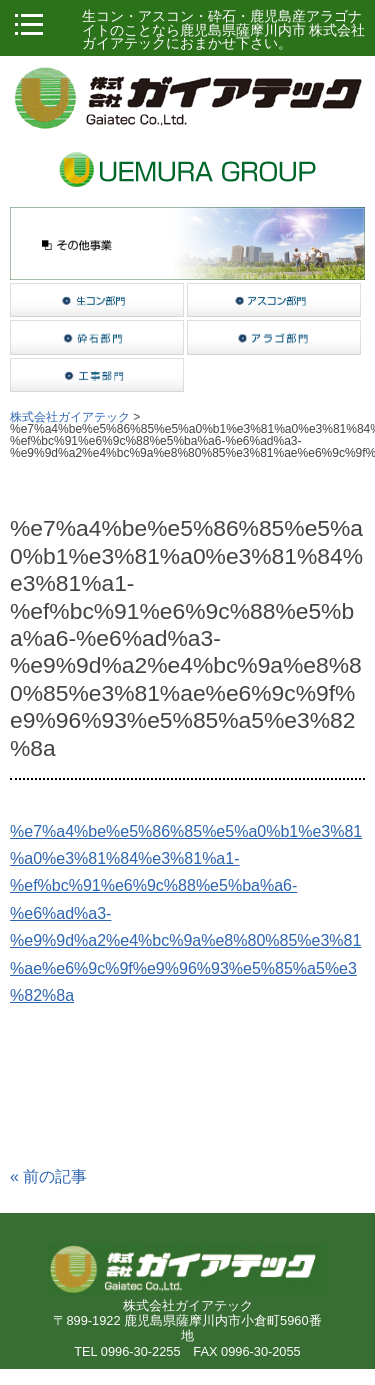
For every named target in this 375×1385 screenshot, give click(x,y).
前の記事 (48, 1176)
